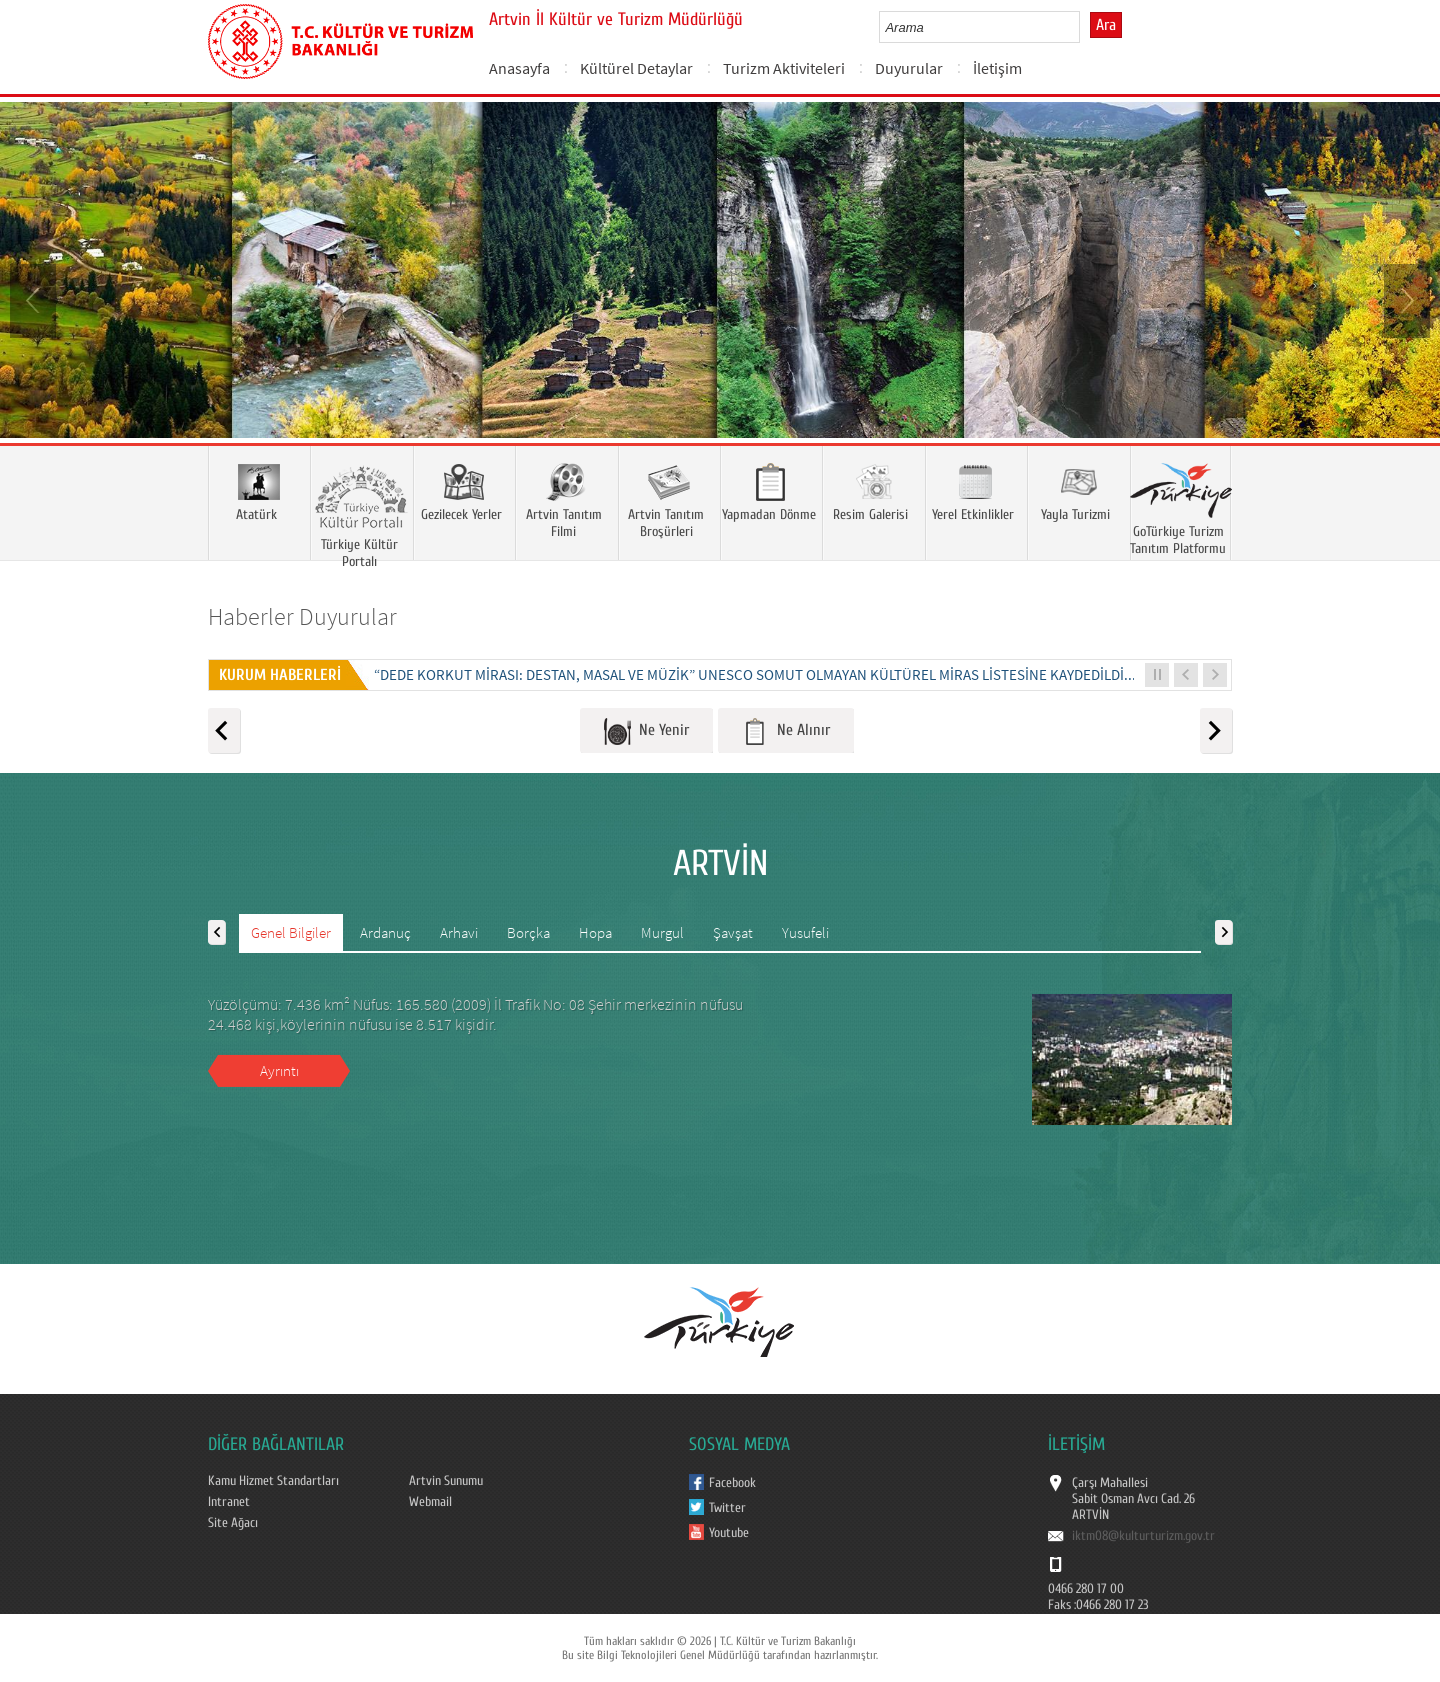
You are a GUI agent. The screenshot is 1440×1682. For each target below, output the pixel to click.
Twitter (727, 1508)
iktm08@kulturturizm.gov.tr (1143, 1536)
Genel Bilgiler (291, 932)
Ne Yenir (646, 731)
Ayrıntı (279, 1070)
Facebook (732, 1483)
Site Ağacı (233, 1523)
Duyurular (909, 68)
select (1085, 27)
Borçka (528, 932)
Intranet (229, 1502)
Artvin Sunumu (446, 1481)
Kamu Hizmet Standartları (273, 1481)
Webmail (430, 1502)
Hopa (595, 932)
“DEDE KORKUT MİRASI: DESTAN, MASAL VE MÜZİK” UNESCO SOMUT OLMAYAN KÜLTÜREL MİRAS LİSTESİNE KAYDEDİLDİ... (755, 674)
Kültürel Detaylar (636, 68)
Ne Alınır (786, 731)
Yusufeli (805, 932)
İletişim (997, 68)
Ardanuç (385, 932)
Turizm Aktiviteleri (784, 68)
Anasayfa (519, 68)
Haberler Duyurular (302, 616)
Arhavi (459, 932)
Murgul (662, 932)
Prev (35, 299)
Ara (1106, 25)
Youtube (729, 1533)
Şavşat (733, 932)
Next (1405, 299)
